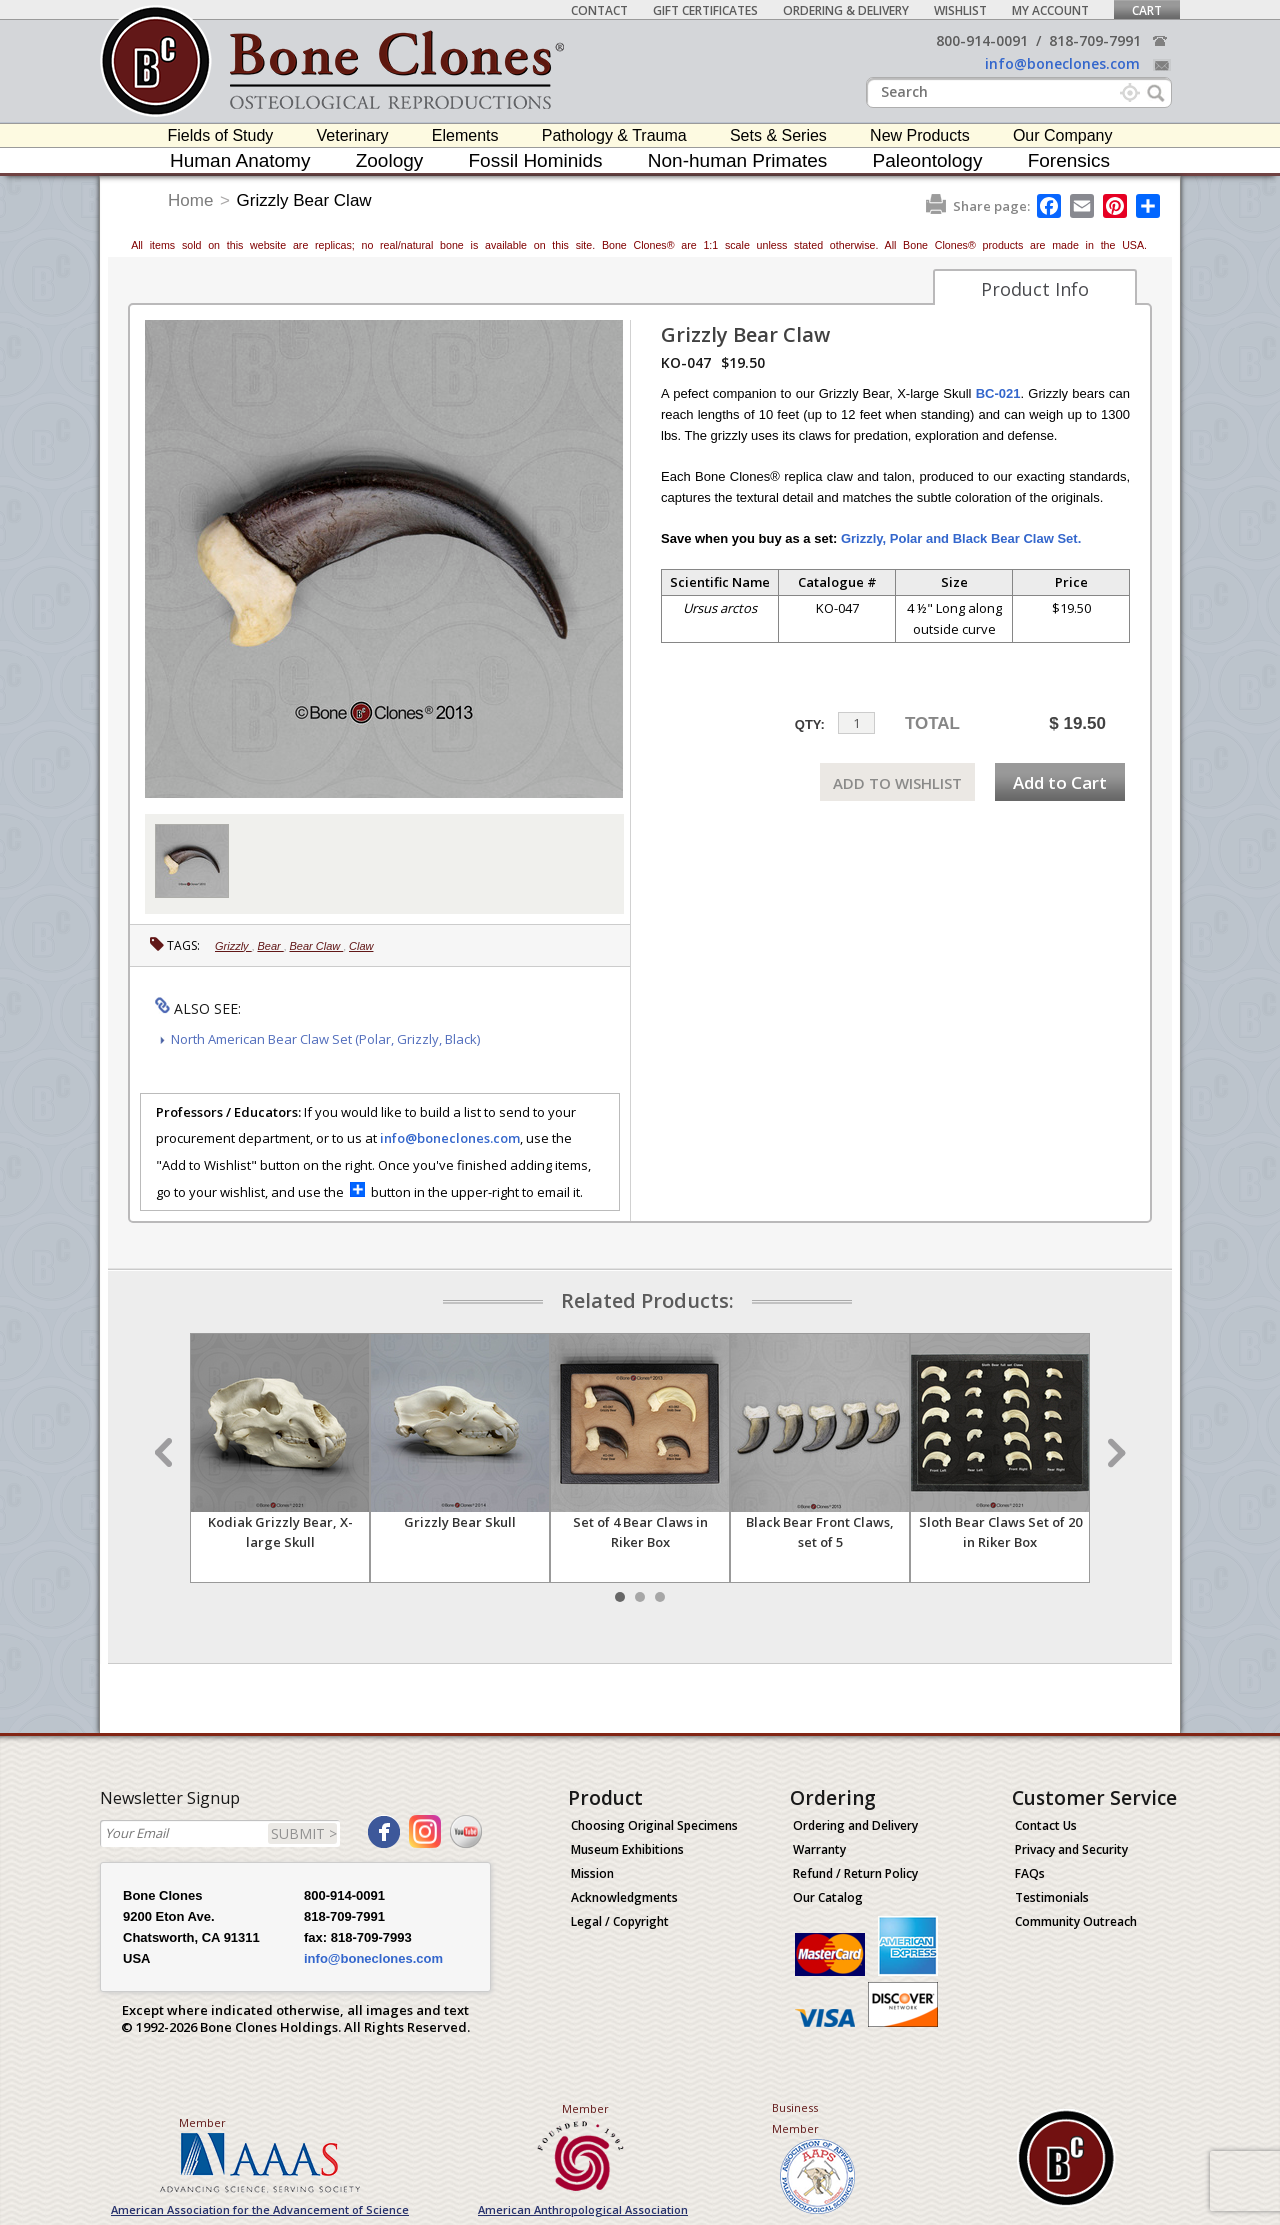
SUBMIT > (304, 1833)
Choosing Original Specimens (654, 1825)
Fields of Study (221, 135)
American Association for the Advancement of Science (260, 2209)
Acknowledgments (624, 1897)
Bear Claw (316, 946)
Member (202, 2122)
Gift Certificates (705, 10)
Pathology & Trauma (614, 135)
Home (190, 200)
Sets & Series (778, 135)
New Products (920, 135)
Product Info (1035, 289)
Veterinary (353, 135)
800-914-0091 (982, 40)
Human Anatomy (240, 160)
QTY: (810, 724)
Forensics (1069, 160)
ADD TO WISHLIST (897, 783)
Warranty (819, 1849)
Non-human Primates (738, 160)
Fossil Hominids (536, 160)
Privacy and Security (1071, 1849)
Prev (166, 1453)
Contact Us (1046, 1825)
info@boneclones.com (1062, 63)
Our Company (1063, 135)
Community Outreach (1076, 1921)
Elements (465, 135)
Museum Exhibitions (627, 1849)
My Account (1050, 10)
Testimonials (1052, 1897)
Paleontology (928, 160)
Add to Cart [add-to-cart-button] (1060, 782)
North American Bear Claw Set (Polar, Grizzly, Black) (325, 1039)
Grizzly (233, 946)
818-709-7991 (1095, 40)
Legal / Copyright (620, 1921)
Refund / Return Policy (855, 1873)
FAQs (1030, 1873)
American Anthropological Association (583, 2209)
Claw (361, 946)
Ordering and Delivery (855, 1825)
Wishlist (960, 10)
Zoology (390, 160)
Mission (592, 1873)
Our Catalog (828, 1897)
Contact (599, 10)
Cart (1147, 10)
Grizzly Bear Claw (304, 200)
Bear (270, 946)
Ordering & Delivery (846, 10)
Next (1114, 1453)
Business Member (795, 2118)
